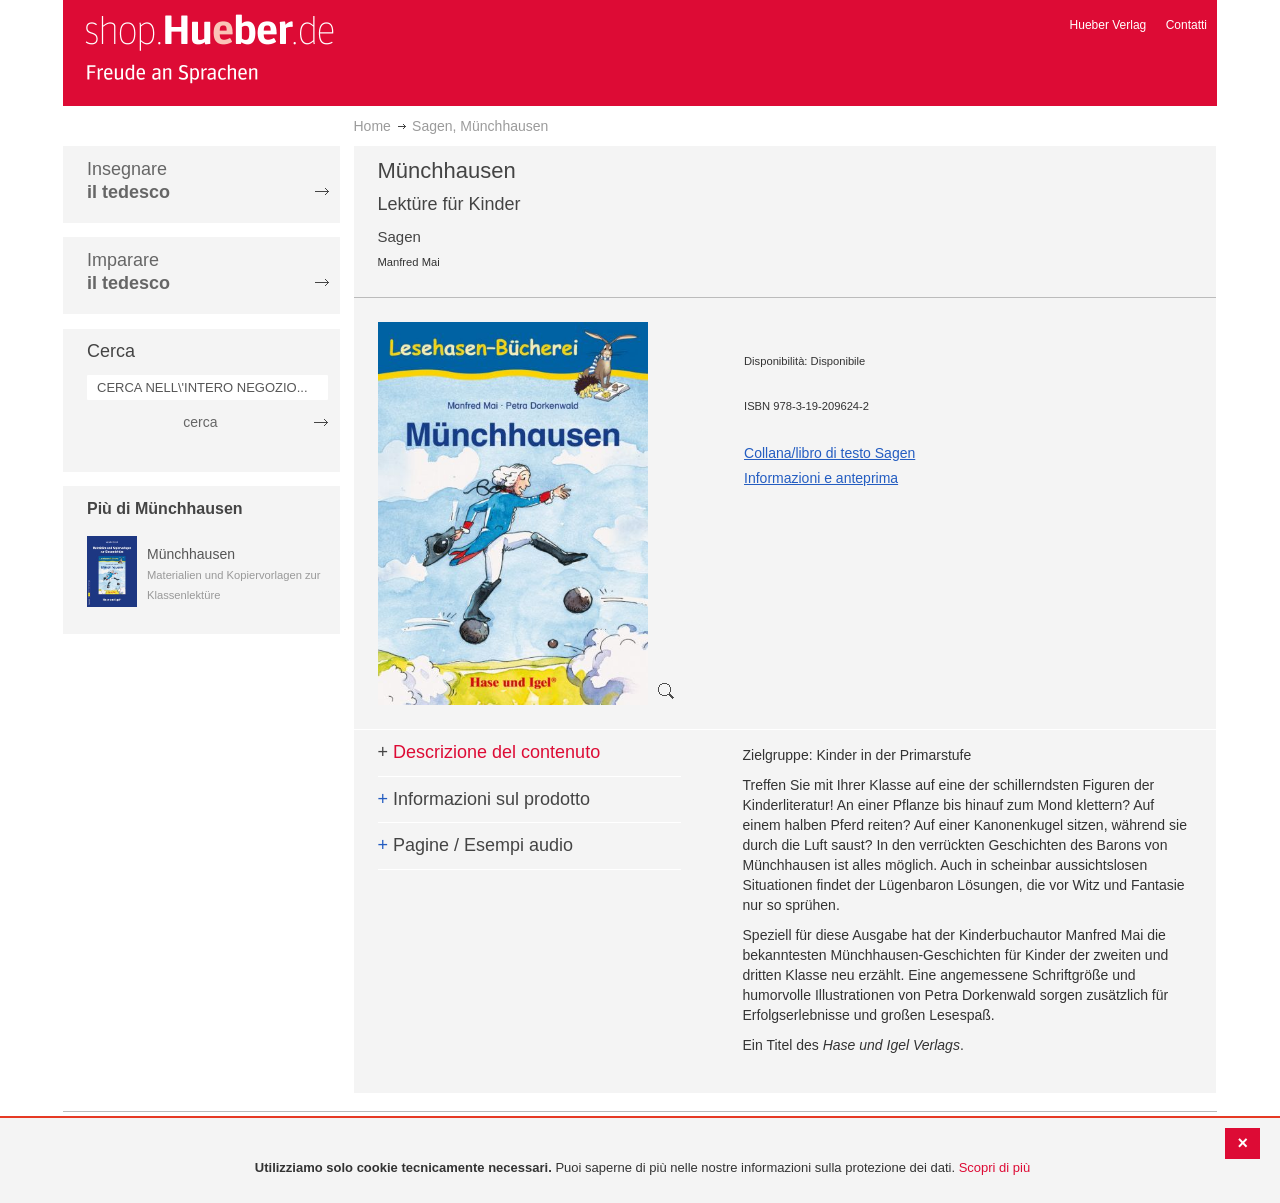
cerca (200, 422)
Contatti (1186, 25)
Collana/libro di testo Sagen (829, 453)
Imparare (128, 271)
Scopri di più (995, 1167)
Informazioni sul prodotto (484, 799)
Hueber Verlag (1108, 25)
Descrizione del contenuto (489, 752)
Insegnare (128, 180)
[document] (642, 1168)
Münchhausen (191, 554)
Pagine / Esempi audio (476, 845)
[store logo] (209, 48)
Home (372, 126)
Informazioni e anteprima (821, 478)
